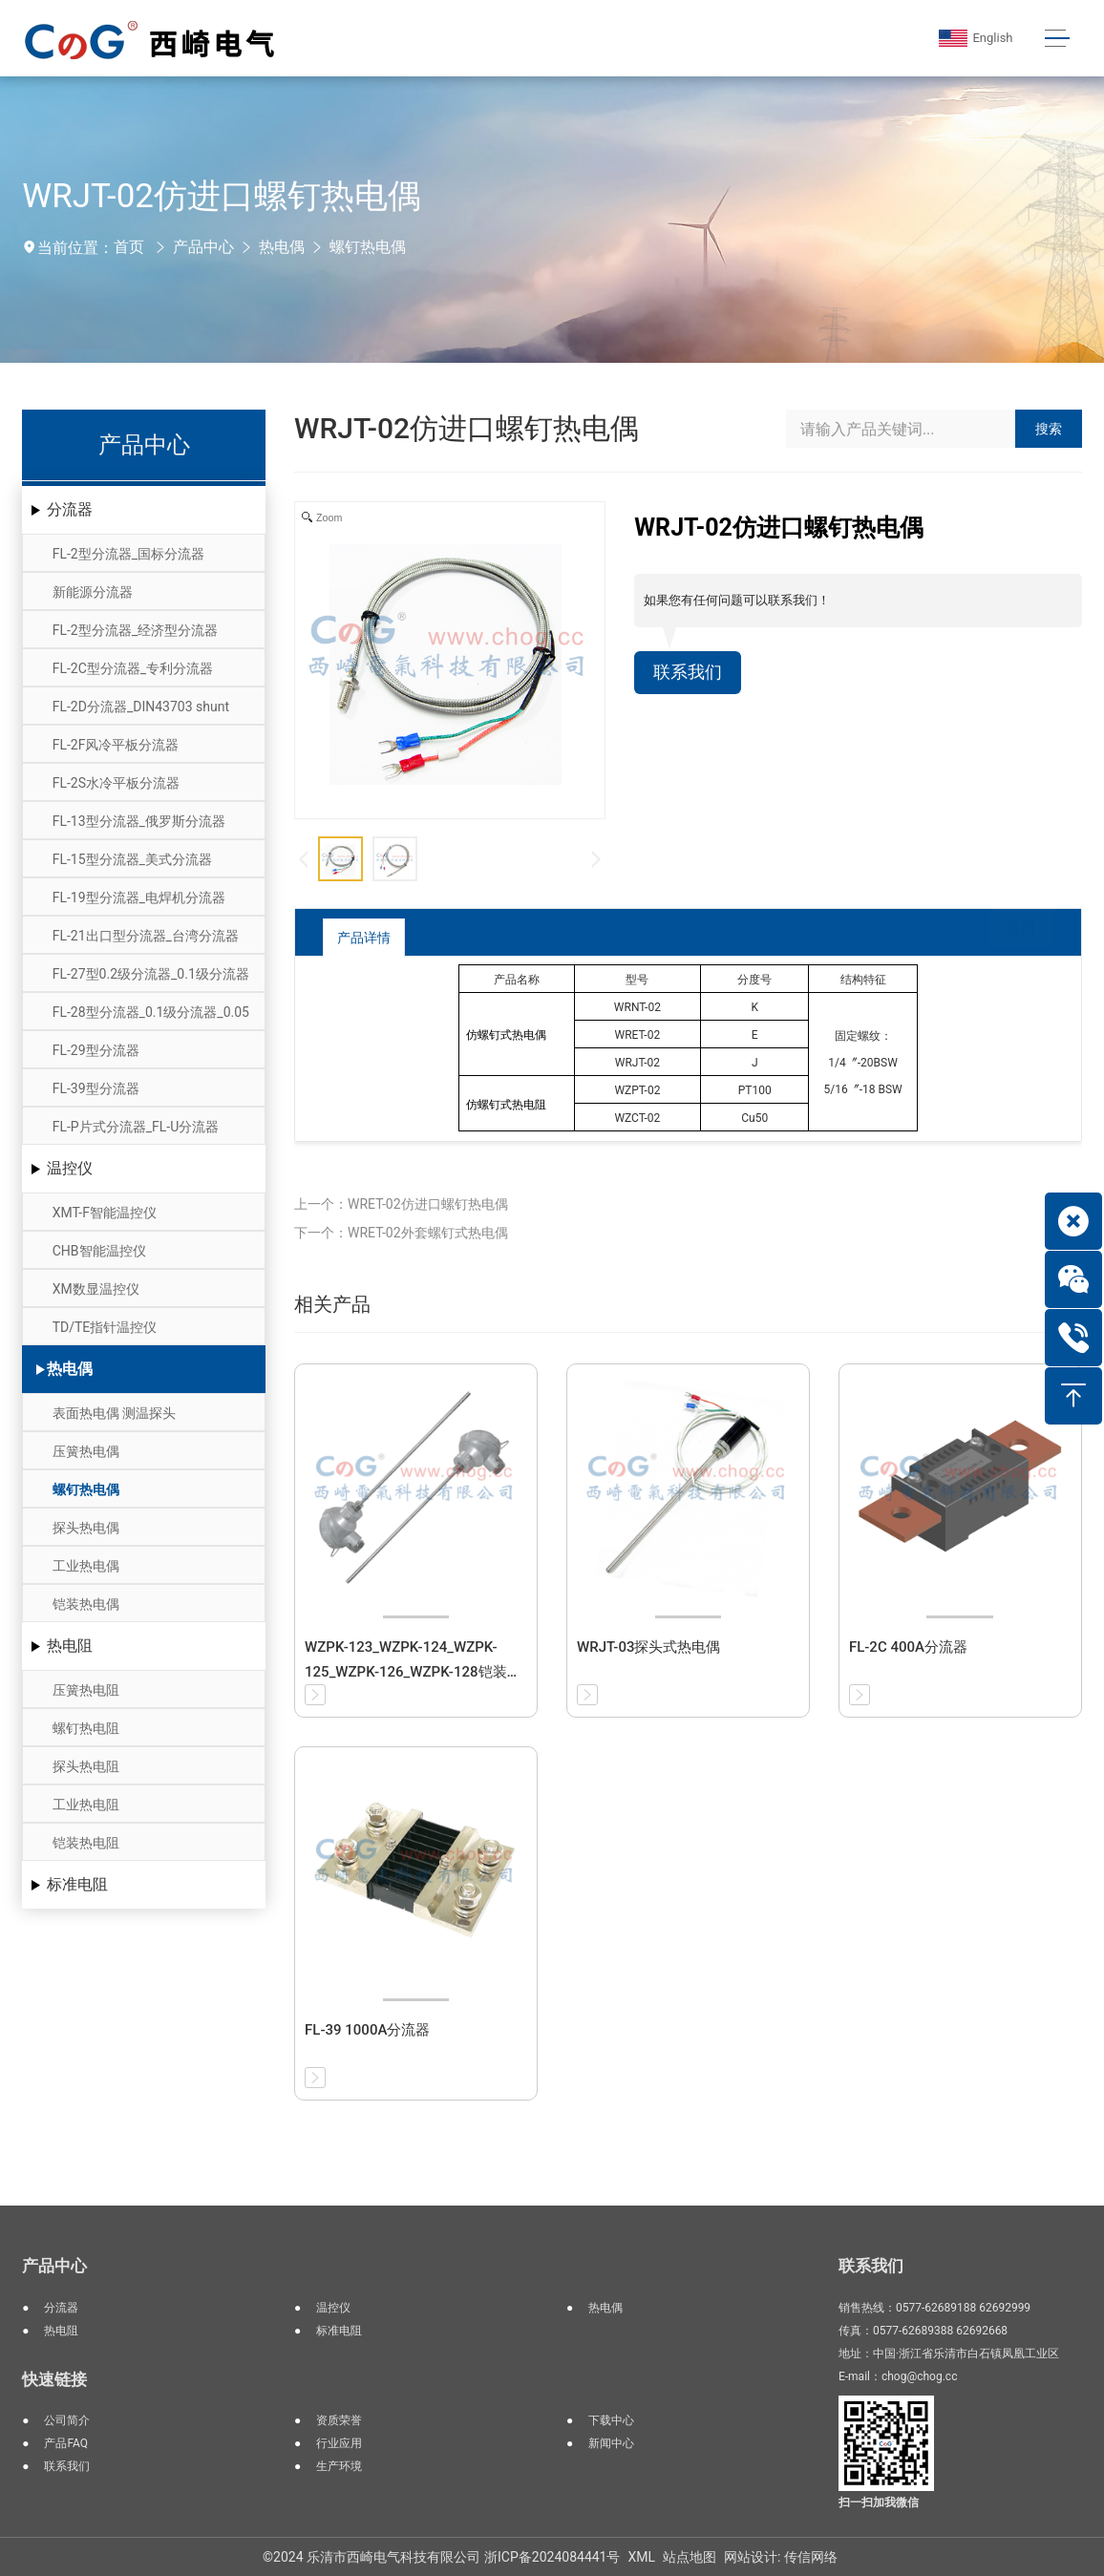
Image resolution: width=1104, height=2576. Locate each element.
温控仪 (70, 1168)
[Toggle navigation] (1055, 38)
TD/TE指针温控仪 (105, 1327)
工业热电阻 (86, 1804)
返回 (1006, 936)
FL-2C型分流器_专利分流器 (133, 668)
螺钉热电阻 (86, 1728)
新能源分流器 (93, 592)
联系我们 (691, 674)
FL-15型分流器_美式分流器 (132, 859)
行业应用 (339, 2443)
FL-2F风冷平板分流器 (116, 744)
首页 (129, 247)
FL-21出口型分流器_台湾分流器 (146, 935)
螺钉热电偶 (367, 247)
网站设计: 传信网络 (781, 2557)
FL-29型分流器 (96, 1050)
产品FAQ (66, 2443)
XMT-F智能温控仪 (105, 1212)
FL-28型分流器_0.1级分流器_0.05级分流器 (151, 1017)
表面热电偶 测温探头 (114, 1413)
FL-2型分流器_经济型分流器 (135, 630)
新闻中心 (611, 2443)
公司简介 (67, 2420)
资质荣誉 (339, 2420)
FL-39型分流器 (96, 1088)
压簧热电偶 (86, 1451)
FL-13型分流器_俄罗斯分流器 (139, 821)
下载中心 (611, 2420)
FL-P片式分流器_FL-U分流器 (136, 1126)
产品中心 (203, 247)
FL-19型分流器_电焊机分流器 (139, 897)
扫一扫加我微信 (879, 2502)
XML (641, 2557)
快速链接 (54, 2379)
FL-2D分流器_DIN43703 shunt (141, 706)
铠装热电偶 (86, 1604)
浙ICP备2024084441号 (552, 2557)
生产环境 (339, 2466)
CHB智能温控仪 (99, 1250)
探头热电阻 (86, 1766)
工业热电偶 (86, 1565)
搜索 (1048, 428)
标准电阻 (77, 1884)
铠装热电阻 (86, 1842)
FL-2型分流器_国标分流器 (128, 553)
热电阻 (70, 1645)
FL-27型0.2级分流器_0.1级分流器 (151, 974)
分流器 (70, 509)
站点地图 (689, 2557)
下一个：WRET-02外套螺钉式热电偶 (401, 1232)
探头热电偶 (86, 1527)
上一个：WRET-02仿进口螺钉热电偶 (401, 1204)
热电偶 (282, 247)
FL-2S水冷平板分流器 (116, 783)
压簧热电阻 (86, 1690)
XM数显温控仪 (96, 1289)
